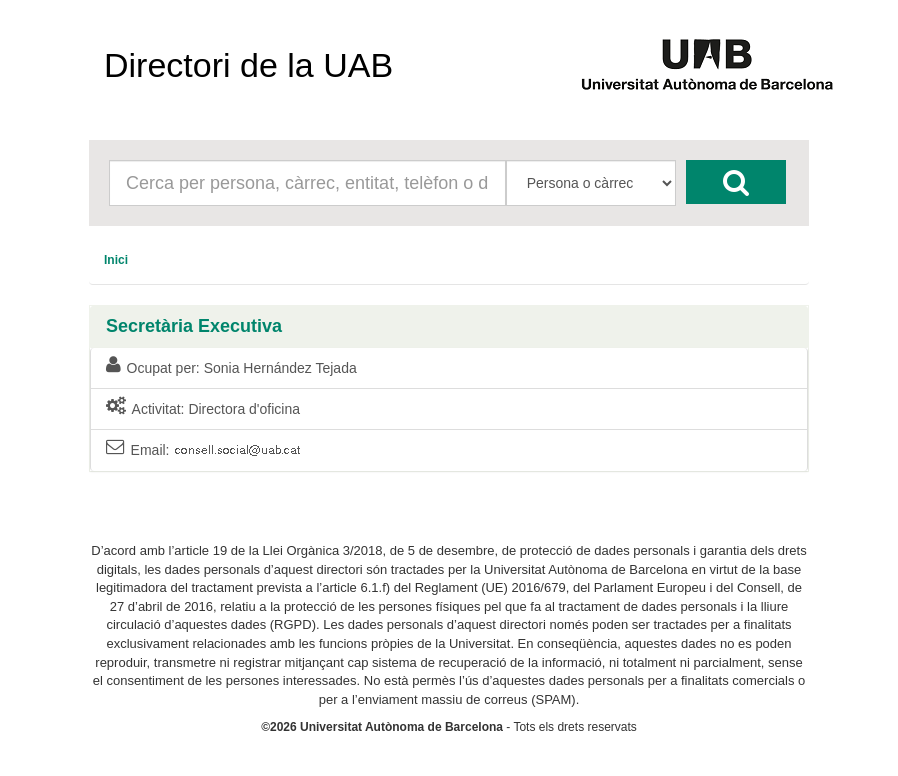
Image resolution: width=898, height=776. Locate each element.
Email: (205, 450)
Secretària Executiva (194, 326)
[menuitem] (116, 260)
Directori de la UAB (248, 65)
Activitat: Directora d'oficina (203, 408)
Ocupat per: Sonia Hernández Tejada (231, 367)
